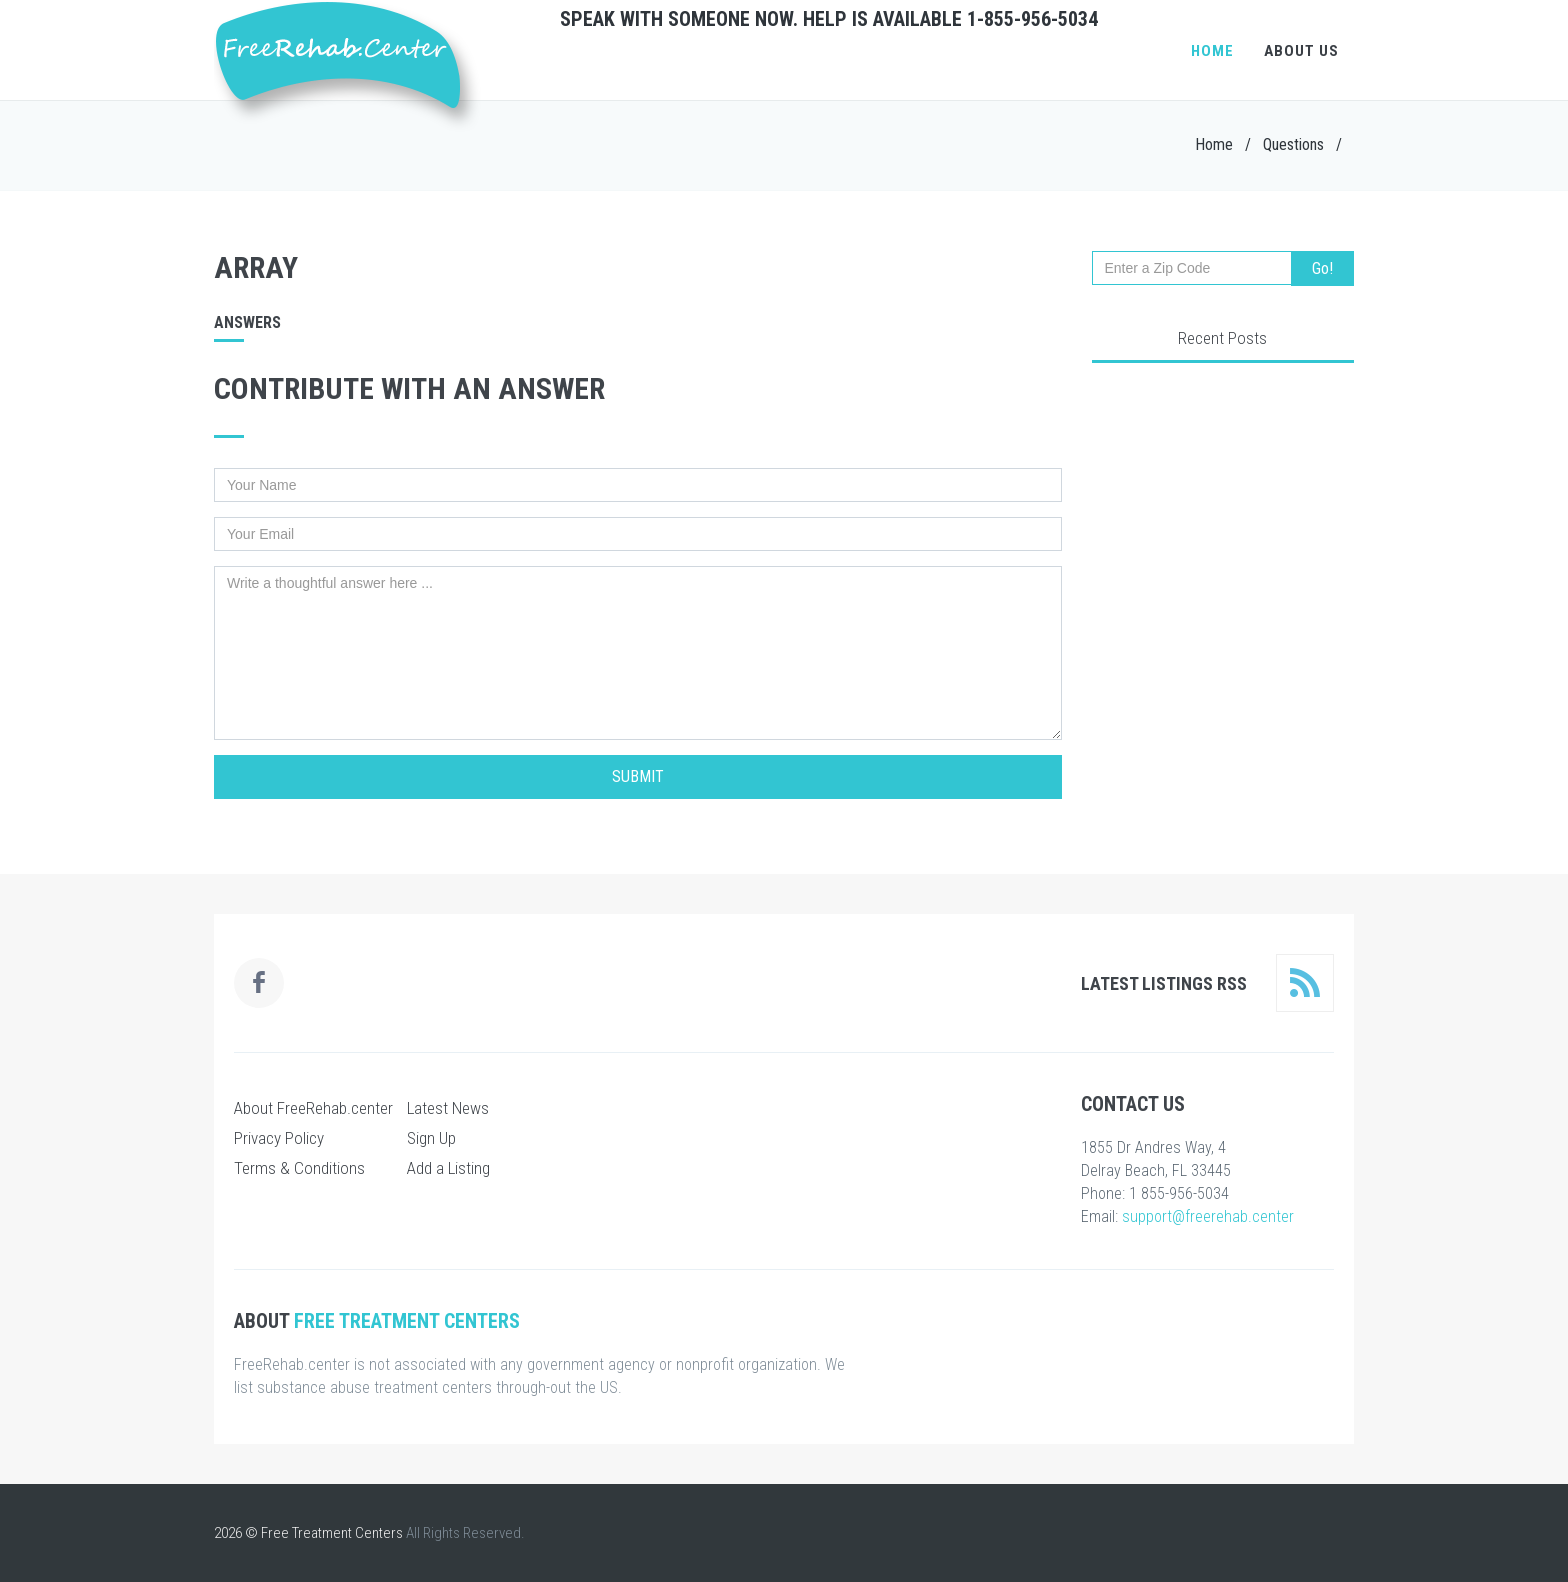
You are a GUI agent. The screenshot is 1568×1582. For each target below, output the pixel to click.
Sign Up (431, 1138)
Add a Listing (448, 1168)
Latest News (448, 1108)
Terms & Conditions (299, 1168)
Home (1212, 51)
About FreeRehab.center (313, 1108)
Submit (638, 776)
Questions (1293, 144)
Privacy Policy (279, 1138)
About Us (1301, 51)
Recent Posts (1222, 338)
